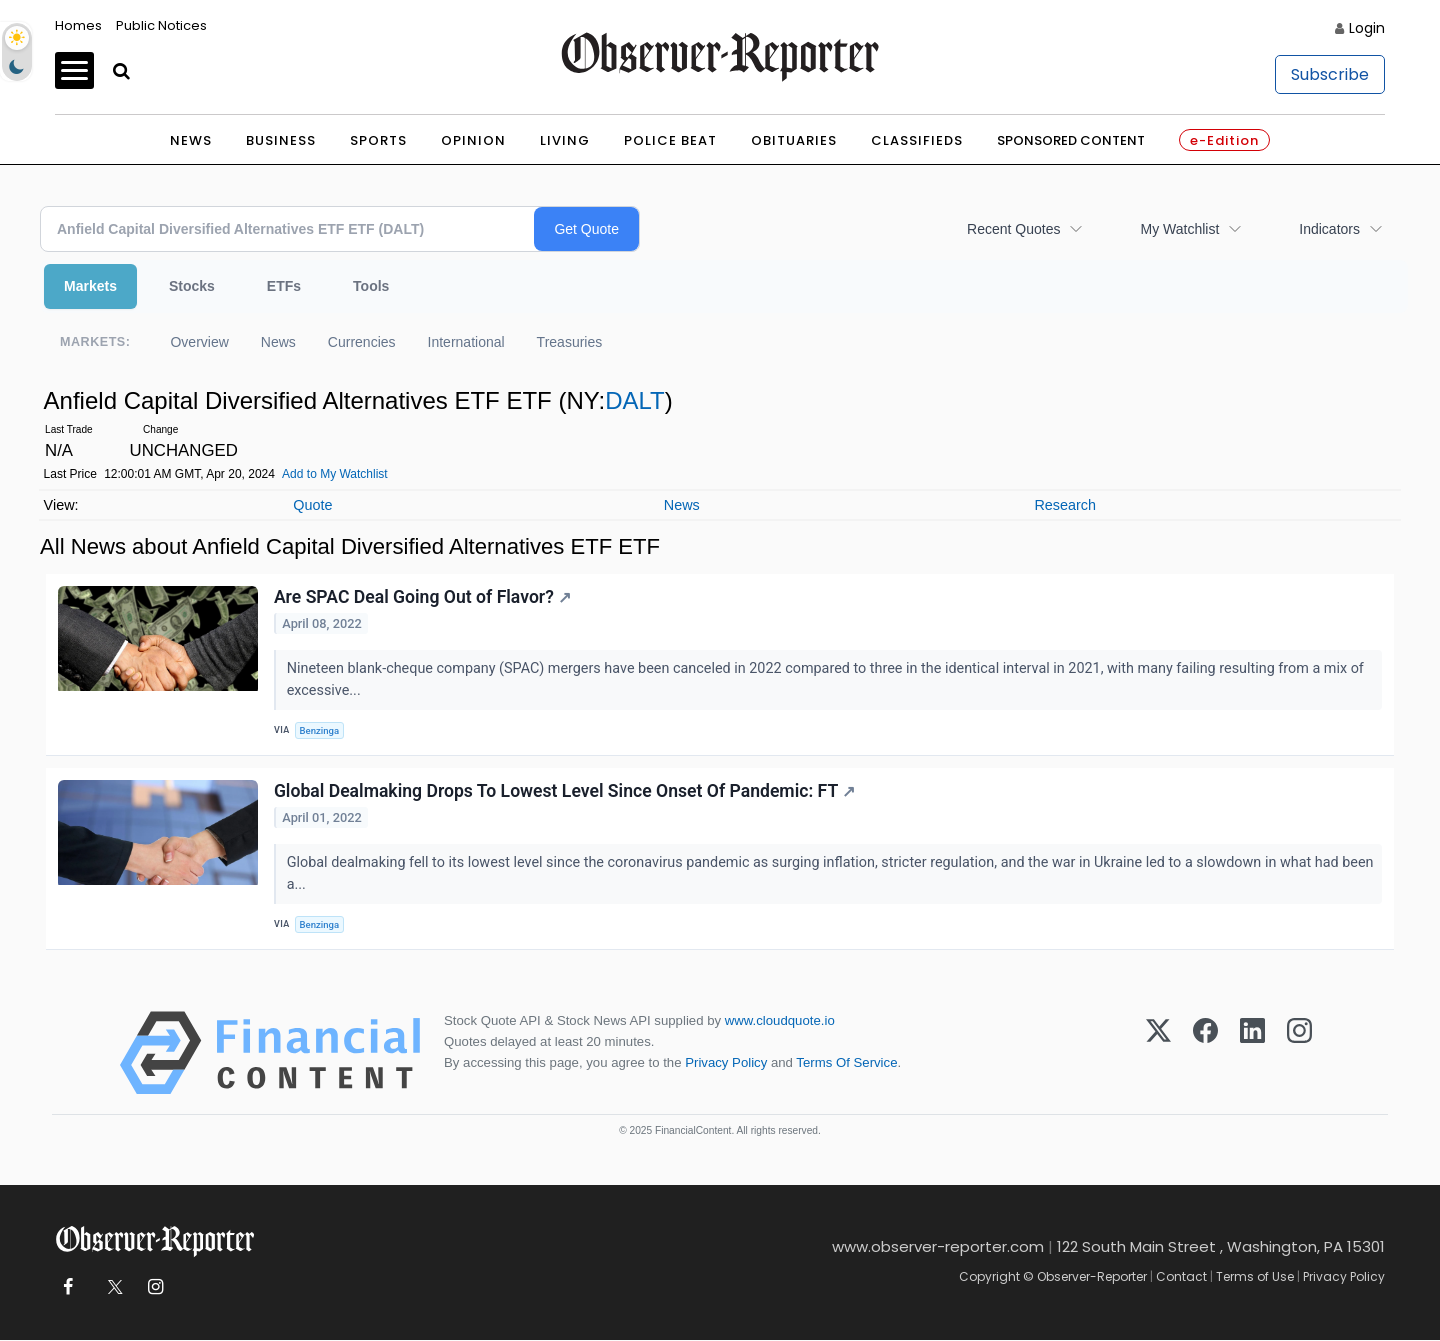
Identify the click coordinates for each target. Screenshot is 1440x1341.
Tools (371, 286)
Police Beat (670, 140)
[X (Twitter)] (1158, 1054)
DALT (635, 400)
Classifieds (917, 140)
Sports (378, 140)
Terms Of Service (846, 1063)
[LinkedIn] (1252, 1054)
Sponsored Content (1071, 140)
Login (1367, 28)
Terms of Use (1255, 1277)
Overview (199, 342)
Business (281, 140)
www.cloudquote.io (780, 1021)
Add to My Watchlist (335, 474)
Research (1065, 505)
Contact (1181, 1277)
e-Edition (1224, 140)
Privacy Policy (726, 1063)
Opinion (473, 140)
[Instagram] (1299, 1054)
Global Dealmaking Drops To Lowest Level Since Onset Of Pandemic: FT (564, 791)
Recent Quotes (1013, 229)
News (191, 140)
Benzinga (320, 730)
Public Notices (161, 25)
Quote (312, 505)
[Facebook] (1205, 1054)
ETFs (284, 286)
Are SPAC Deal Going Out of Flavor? (422, 597)
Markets (90, 286)
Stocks (192, 286)
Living (565, 140)
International (466, 342)
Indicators (1329, 229)
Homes (78, 25)
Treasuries (570, 342)
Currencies (362, 342)
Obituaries (794, 140)
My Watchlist (1179, 229)
